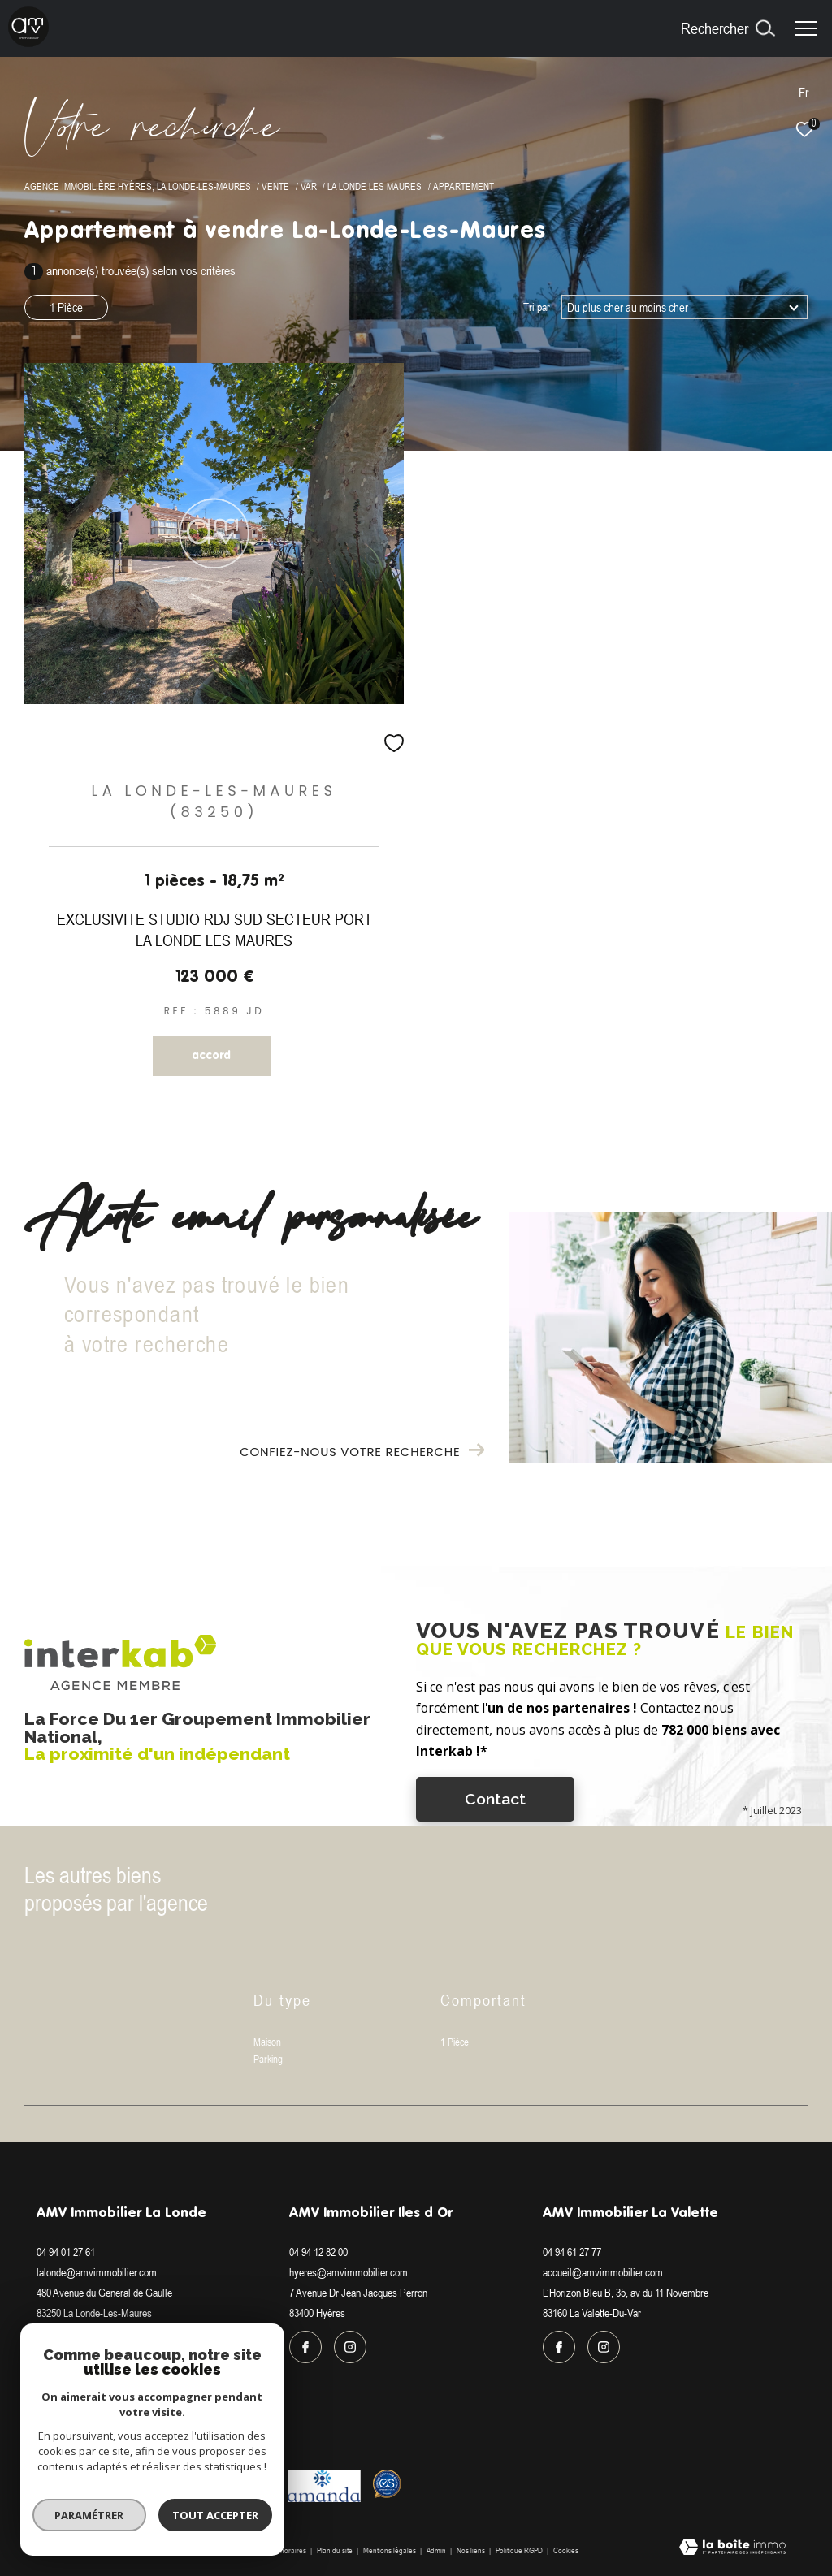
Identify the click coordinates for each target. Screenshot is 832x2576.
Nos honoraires (282, 2550)
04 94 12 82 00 (318, 2251)
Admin (437, 2550)
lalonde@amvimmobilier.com (97, 2272)
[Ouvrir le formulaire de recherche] (727, 28)
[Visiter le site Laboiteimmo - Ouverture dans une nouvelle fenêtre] (732, 2548)
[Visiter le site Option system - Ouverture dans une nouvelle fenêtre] (387, 2484)
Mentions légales (390, 2550)
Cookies (565, 2550)
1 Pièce (66, 307)
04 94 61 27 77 (572, 2251)
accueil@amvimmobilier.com (603, 2272)
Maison (267, 2042)
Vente (275, 186)
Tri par (536, 307)
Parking (268, 2059)
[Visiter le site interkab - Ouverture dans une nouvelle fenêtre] (93, 2486)
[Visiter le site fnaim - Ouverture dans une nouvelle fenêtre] (180, 2481)
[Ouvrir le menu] (806, 28)
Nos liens (472, 2550)
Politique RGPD (519, 2550)
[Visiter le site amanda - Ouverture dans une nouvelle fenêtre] (324, 2486)
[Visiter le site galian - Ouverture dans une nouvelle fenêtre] (243, 2481)
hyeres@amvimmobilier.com (348, 2272)
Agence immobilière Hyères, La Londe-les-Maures (137, 186)
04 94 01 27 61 (66, 2251)
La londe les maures (374, 186)
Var (309, 186)
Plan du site (335, 2550)
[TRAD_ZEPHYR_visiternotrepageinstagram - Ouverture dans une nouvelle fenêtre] (97, 2347)
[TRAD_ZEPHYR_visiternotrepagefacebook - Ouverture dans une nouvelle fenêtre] (53, 2347)
